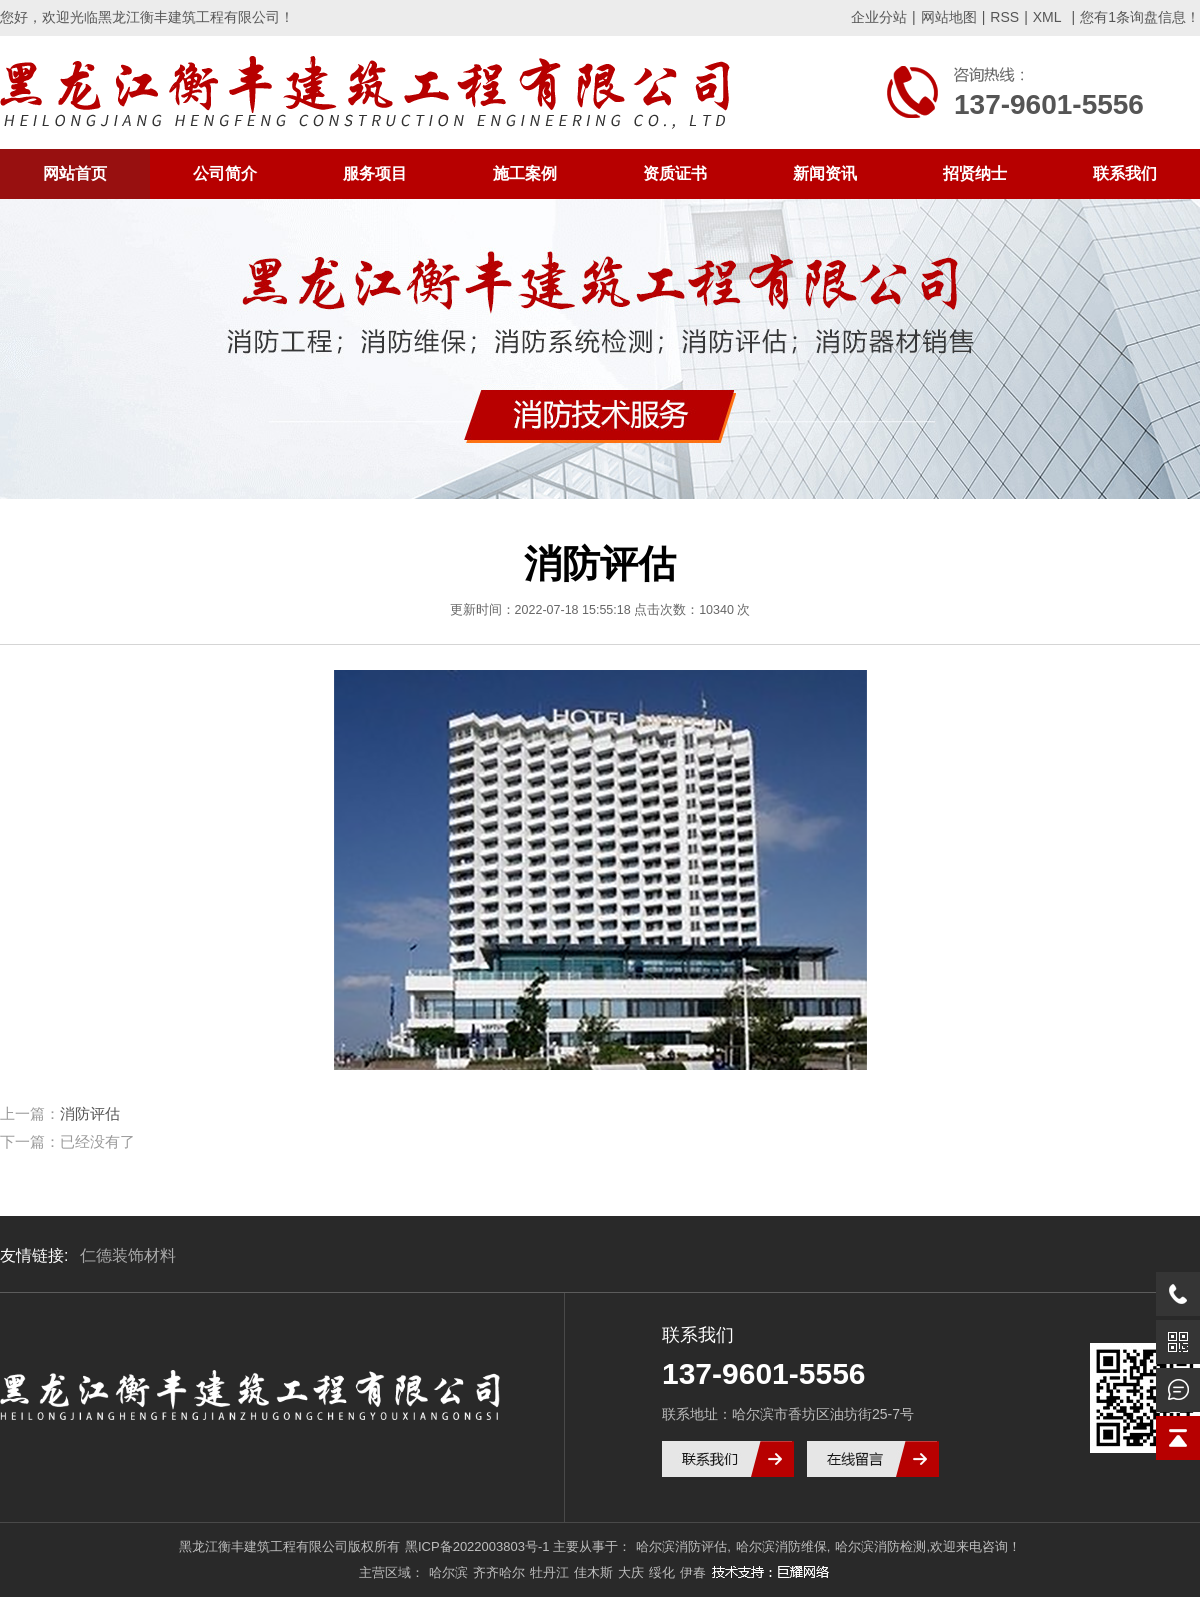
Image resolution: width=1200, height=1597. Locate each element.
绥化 (662, 1572)
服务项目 (375, 173)
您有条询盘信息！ (1140, 17)
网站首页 (75, 173)
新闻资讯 (825, 173)
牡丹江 (549, 1572)
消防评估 (90, 1113)
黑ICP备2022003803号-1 (477, 1546)
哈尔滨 (448, 1572)
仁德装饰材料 (128, 1255)
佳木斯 (593, 1572)
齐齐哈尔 (499, 1572)
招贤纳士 (975, 173)
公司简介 (225, 173)
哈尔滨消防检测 (880, 1546)
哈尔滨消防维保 (781, 1546)
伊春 (693, 1572)
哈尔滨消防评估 (681, 1546)
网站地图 (949, 17)
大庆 (631, 1572)
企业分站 (879, 17)
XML (1047, 17)
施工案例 (525, 173)
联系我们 (1125, 173)
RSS (1004, 17)
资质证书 (675, 173)
